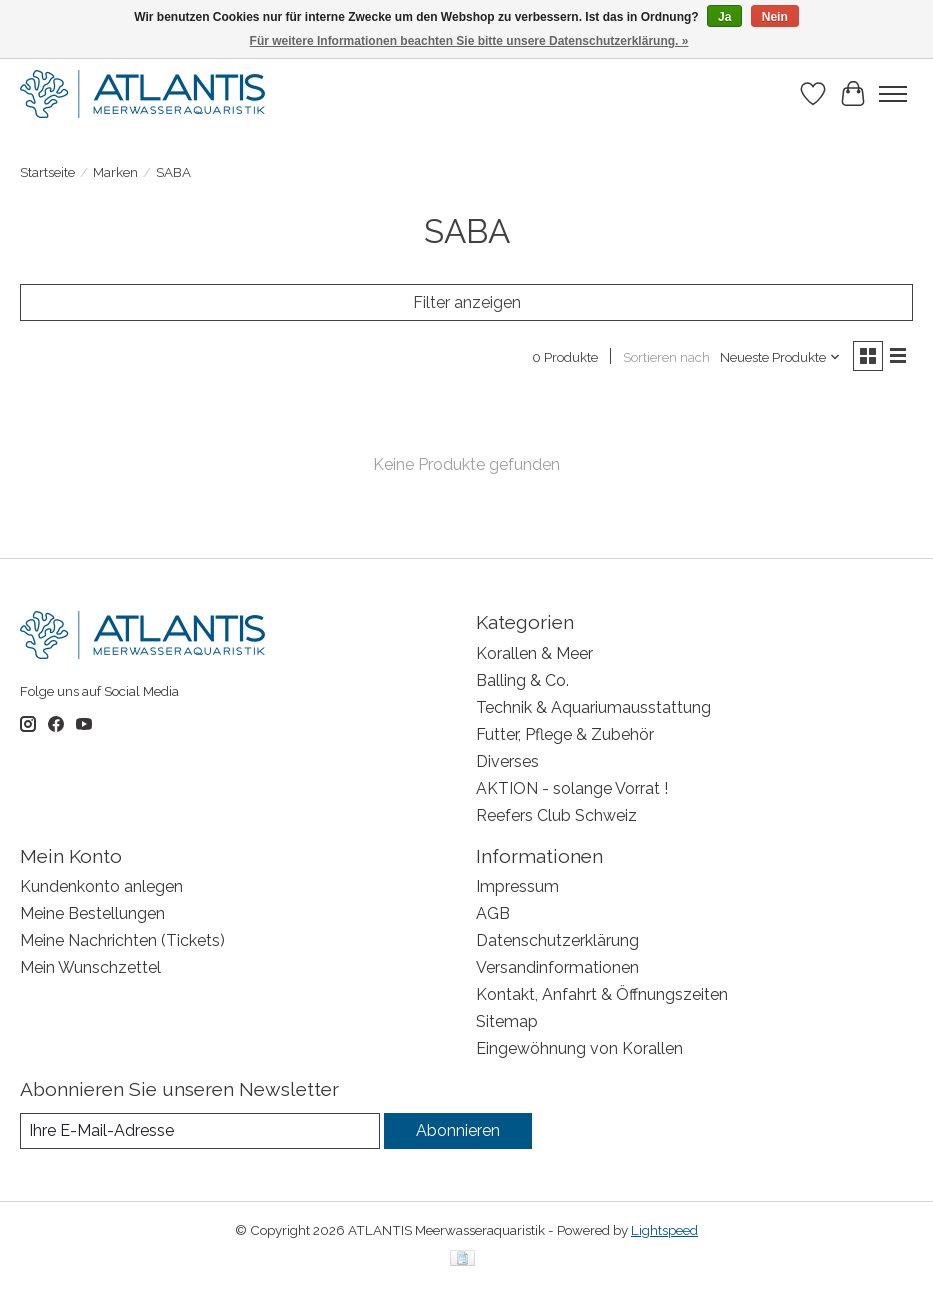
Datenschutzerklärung (557, 940)
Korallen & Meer (534, 653)
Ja (724, 17)
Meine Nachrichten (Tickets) (122, 940)
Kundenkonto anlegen (101, 886)
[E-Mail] (200, 1130)
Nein (775, 17)
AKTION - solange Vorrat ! (572, 788)
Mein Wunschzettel (90, 967)
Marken (115, 172)
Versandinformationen (557, 967)
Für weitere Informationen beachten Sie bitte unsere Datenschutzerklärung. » (469, 41)
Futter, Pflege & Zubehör (565, 734)
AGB (493, 913)
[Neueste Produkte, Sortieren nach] (780, 357)
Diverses (507, 761)
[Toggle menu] (893, 94)
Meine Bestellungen (92, 913)
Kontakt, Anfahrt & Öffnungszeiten (602, 994)
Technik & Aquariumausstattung (593, 707)
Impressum (517, 886)
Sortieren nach (666, 357)
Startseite (47, 172)
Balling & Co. (522, 680)
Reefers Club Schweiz (556, 815)
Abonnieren (458, 1130)
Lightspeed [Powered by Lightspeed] (664, 1230)
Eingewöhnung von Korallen (579, 1048)
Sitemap (507, 1021)
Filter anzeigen (467, 302)
